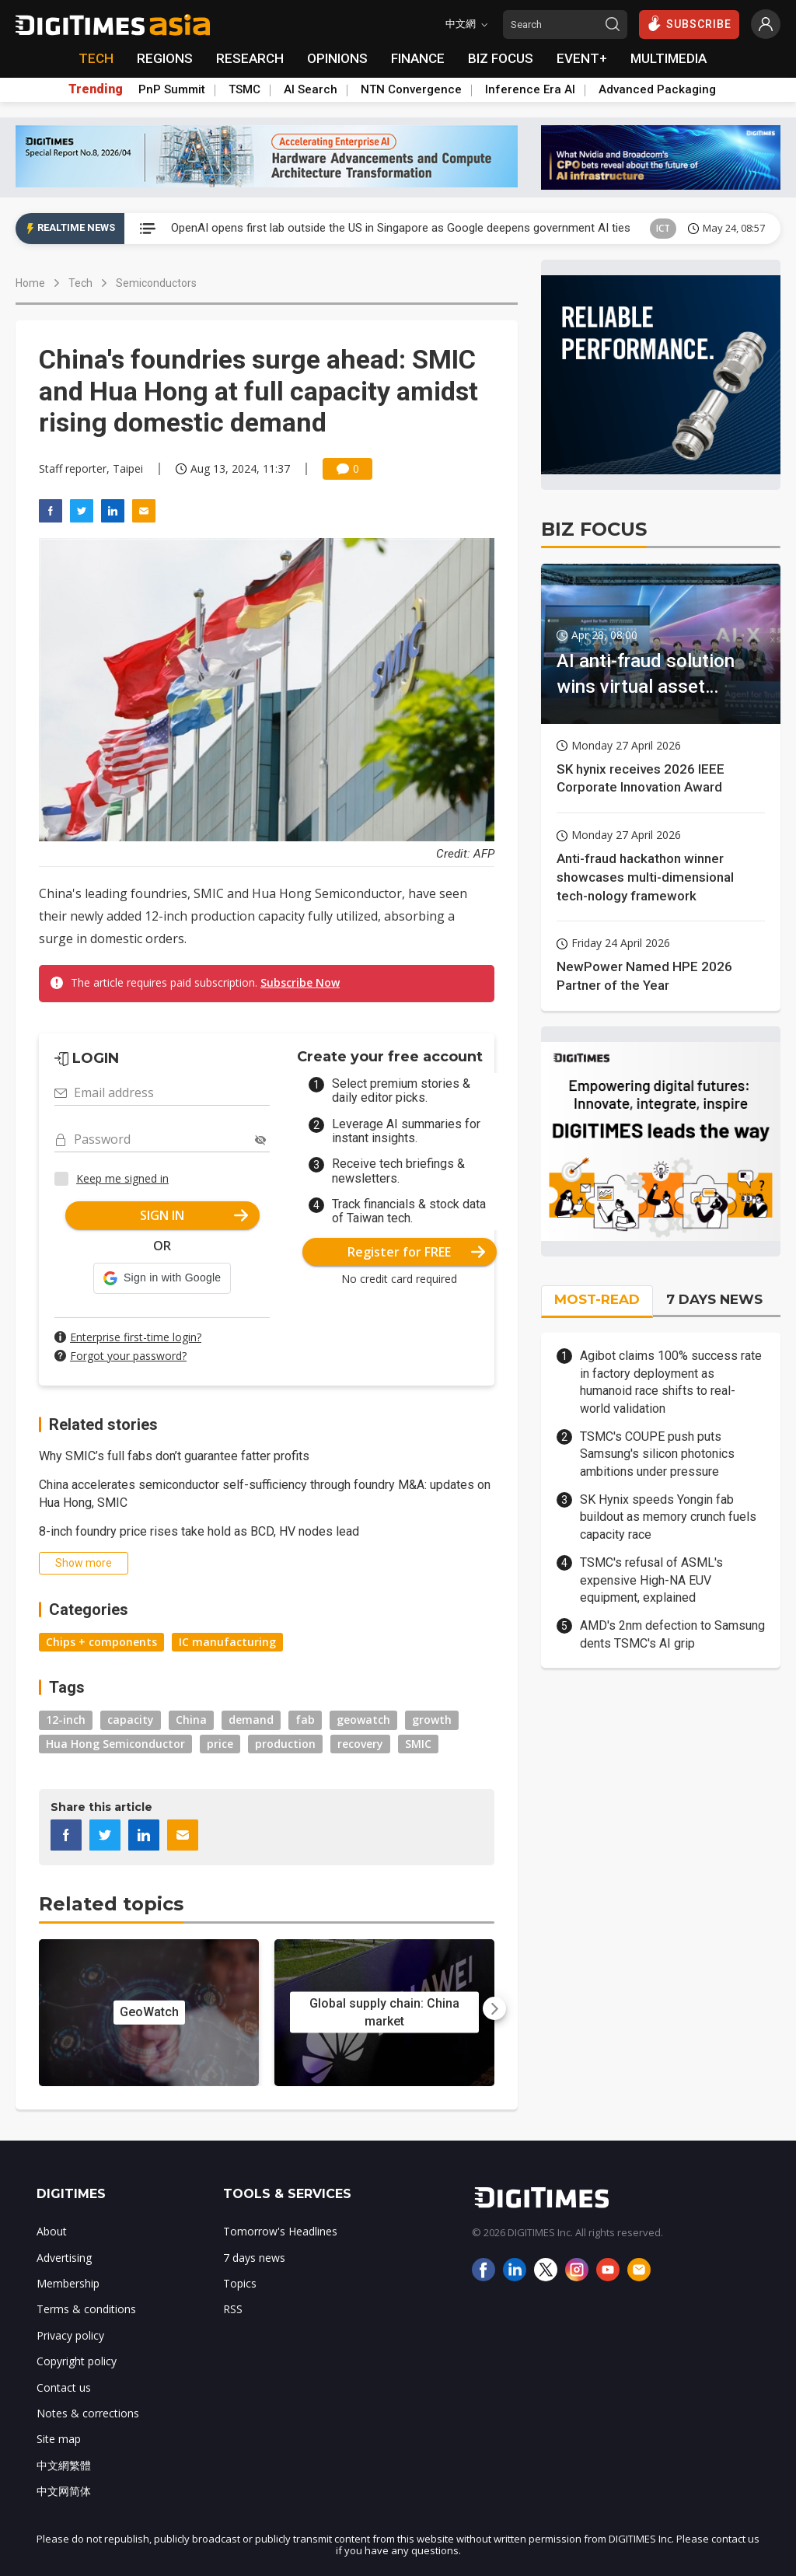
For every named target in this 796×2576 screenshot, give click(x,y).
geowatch (363, 1719)
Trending (95, 89)
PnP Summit (171, 89)
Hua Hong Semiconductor (115, 1743)
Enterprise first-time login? (135, 1337)
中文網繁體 (64, 2465)
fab (305, 1719)
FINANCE (418, 58)
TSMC (244, 89)
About (52, 2231)
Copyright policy (77, 2361)
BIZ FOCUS (500, 58)
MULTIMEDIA (668, 58)
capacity (130, 1719)
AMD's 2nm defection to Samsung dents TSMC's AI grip (672, 1634)
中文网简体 (64, 2490)
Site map (59, 2438)
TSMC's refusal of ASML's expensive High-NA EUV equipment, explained (651, 1580)
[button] (162, 1278)
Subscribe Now (300, 982)
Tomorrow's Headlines (280, 2231)
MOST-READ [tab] (597, 1299)
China (191, 1719)
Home (30, 283)
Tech (80, 283)
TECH (96, 58)
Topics (240, 2283)
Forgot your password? (128, 1355)
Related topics (111, 1904)
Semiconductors (156, 283)
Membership (68, 2283)
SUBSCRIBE (689, 23)
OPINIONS (337, 58)
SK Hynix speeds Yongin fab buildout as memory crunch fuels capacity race (668, 1517)
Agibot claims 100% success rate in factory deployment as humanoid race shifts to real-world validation (671, 1381)
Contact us (64, 2387)
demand (251, 1719)
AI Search (310, 89)
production (285, 1743)
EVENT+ (582, 58)
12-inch (66, 1719)
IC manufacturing (227, 1641)
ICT (663, 228)
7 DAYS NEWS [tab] (714, 1299)
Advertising (64, 2257)
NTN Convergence (411, 89)
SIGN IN (194, 1215)
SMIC (418, 1743)
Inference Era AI (530, 89)
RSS (233, 2309)
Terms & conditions (86, 2309)
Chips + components (101, 1641)
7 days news (254, 2257)
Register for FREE (416, 1251)
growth (432, 1719)
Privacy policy (70, 2335)
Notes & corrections (88, 2413)
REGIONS (165, 58)
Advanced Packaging (657, 89)
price (220, 1743)
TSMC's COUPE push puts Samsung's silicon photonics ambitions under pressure (657, 1454)
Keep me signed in (122, 1178)
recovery (360, 1743)
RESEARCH (250, 58)
